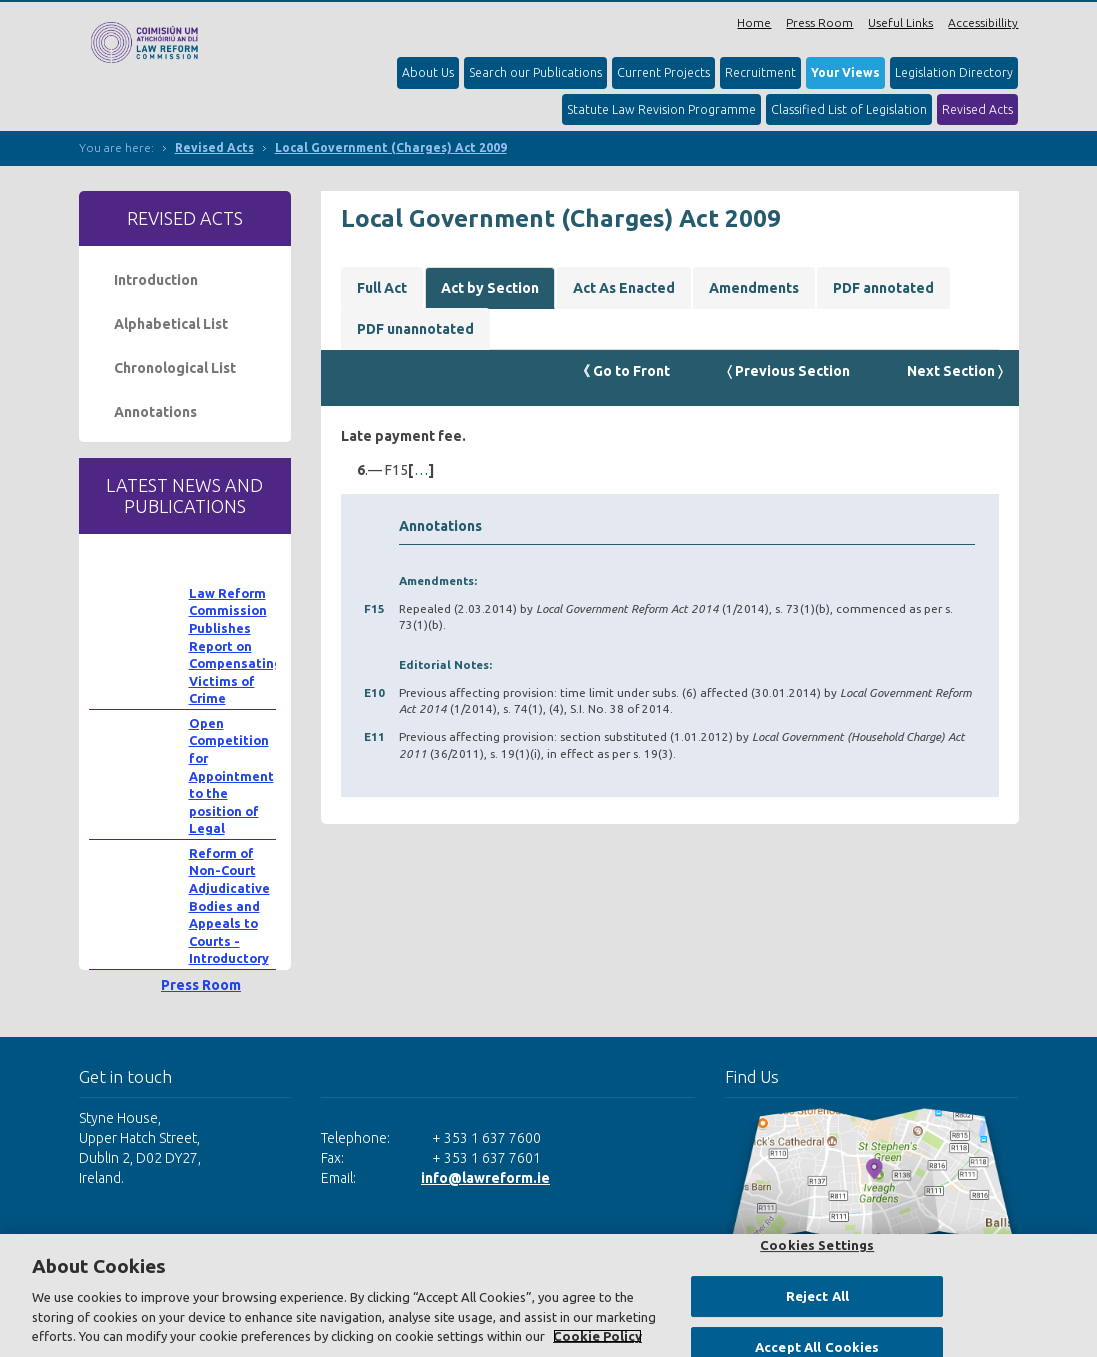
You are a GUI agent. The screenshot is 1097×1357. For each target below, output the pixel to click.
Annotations (155, 412)
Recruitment (760, 72)
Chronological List (175, 368)
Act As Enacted (624, 288)
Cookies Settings (817, 1245)
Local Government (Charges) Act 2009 (391, 147)
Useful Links (900, 22)
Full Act (382, 288)
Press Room (819, 22)
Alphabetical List (171, 324)
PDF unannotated (415, 329)
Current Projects (663, 72)
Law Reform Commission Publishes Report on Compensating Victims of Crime (235, 646)
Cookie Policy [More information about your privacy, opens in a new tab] (597, 1336)
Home (754, 22)
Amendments (754, 288)
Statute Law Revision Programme (661, 109)
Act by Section (490, 288)
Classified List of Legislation (849, 109)
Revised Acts (977, 109)
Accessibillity (983, 22)
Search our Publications (535, 72)
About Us (428, 72)
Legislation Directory (954, 72)
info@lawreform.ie (485, 1178)
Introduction (156, 280)
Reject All (817, 1296)
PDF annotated (883, 288)
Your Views (845, 72)
